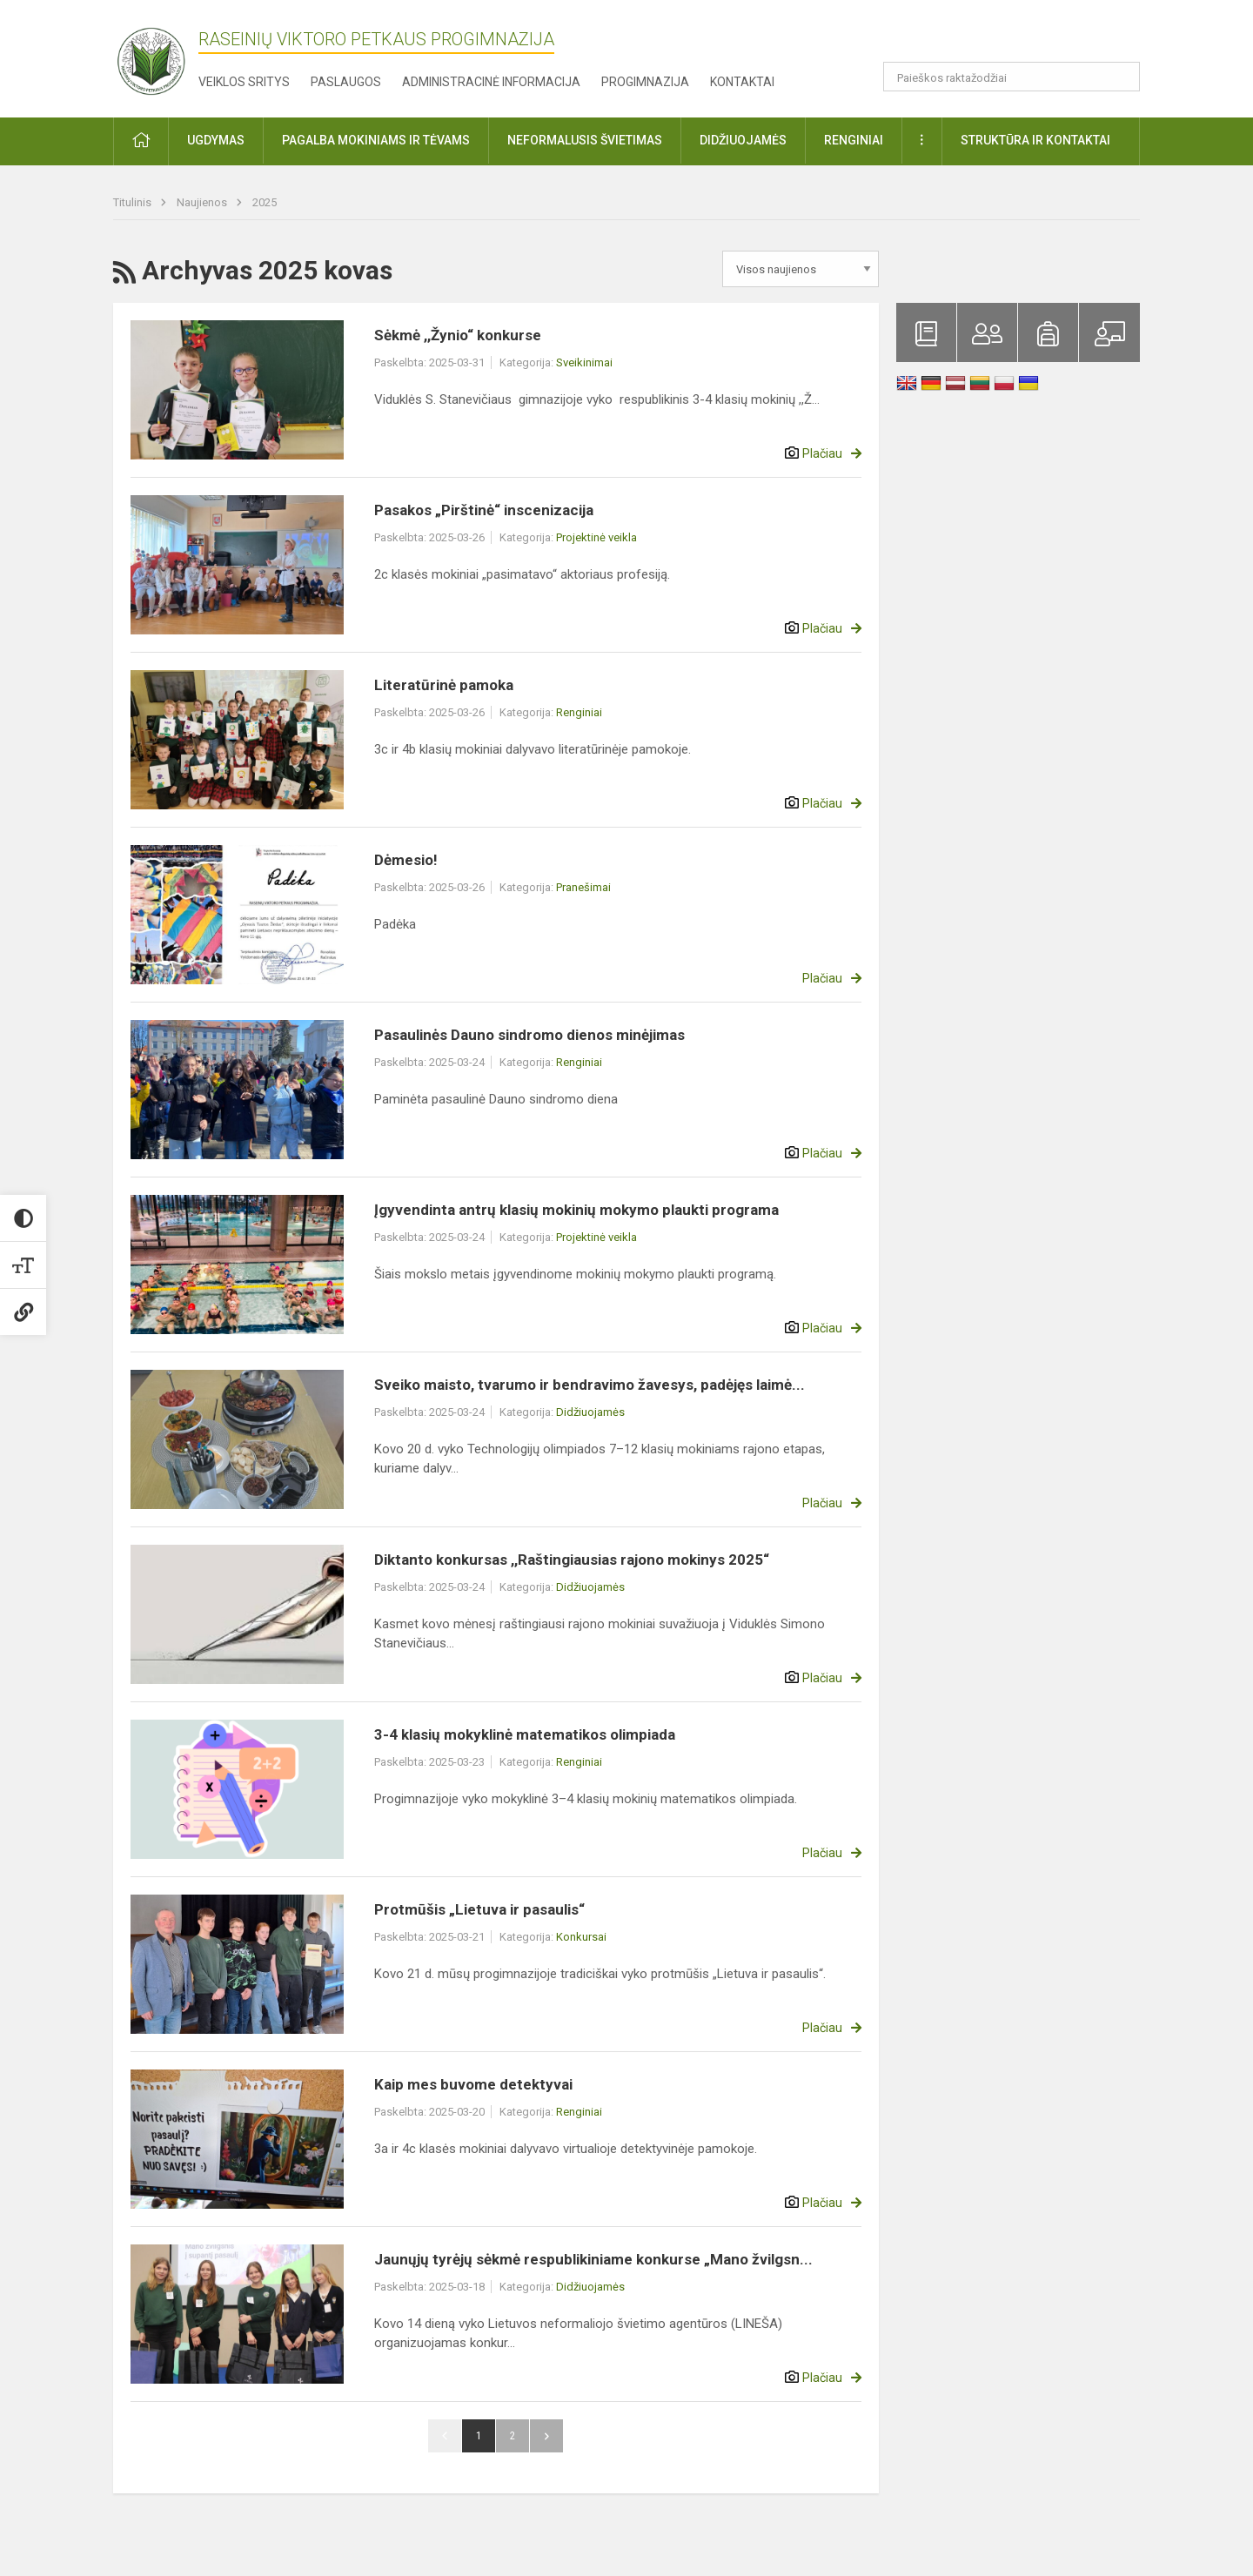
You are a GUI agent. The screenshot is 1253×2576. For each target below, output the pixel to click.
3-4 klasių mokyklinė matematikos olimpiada (524, 1734)
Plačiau (822, 453)
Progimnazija (645, 82)
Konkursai (581, 1936)
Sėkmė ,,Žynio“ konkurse (457, 335)
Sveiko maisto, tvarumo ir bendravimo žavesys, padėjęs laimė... (589, 1384)
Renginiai (579, 712)
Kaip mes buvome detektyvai (473, 2084)
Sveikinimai (584, 362)
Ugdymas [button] (216, 140)
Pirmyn (546, 2435)
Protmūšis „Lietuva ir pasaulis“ (479, 1909)
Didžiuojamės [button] (743, 140)
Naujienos (203, 202)
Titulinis (133, 202)
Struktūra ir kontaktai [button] (1035, 140)
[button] (1021, 36)
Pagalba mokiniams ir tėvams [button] (376, 140)
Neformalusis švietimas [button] (584, 140)
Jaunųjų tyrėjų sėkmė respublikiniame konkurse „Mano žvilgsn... (593, 2259)
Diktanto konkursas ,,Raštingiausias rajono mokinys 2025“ (571, 1559)
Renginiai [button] (853, 140)
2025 (264, 202)
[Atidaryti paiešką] (1121, 76)
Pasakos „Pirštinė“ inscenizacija (483, 510)
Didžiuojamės (590, 1412)
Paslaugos (346, 82)
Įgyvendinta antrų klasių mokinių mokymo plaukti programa (576, 1209)
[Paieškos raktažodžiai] (1011, 76)
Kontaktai (742, 82)
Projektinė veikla (596, 537)
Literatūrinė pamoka (443, 685)
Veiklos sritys (244, 82)
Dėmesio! (406, 860)
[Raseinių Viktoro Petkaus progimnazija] (161, 55)
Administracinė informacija (491, 82)
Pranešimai (583, 887)
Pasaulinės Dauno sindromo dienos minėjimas (529, 1034)
